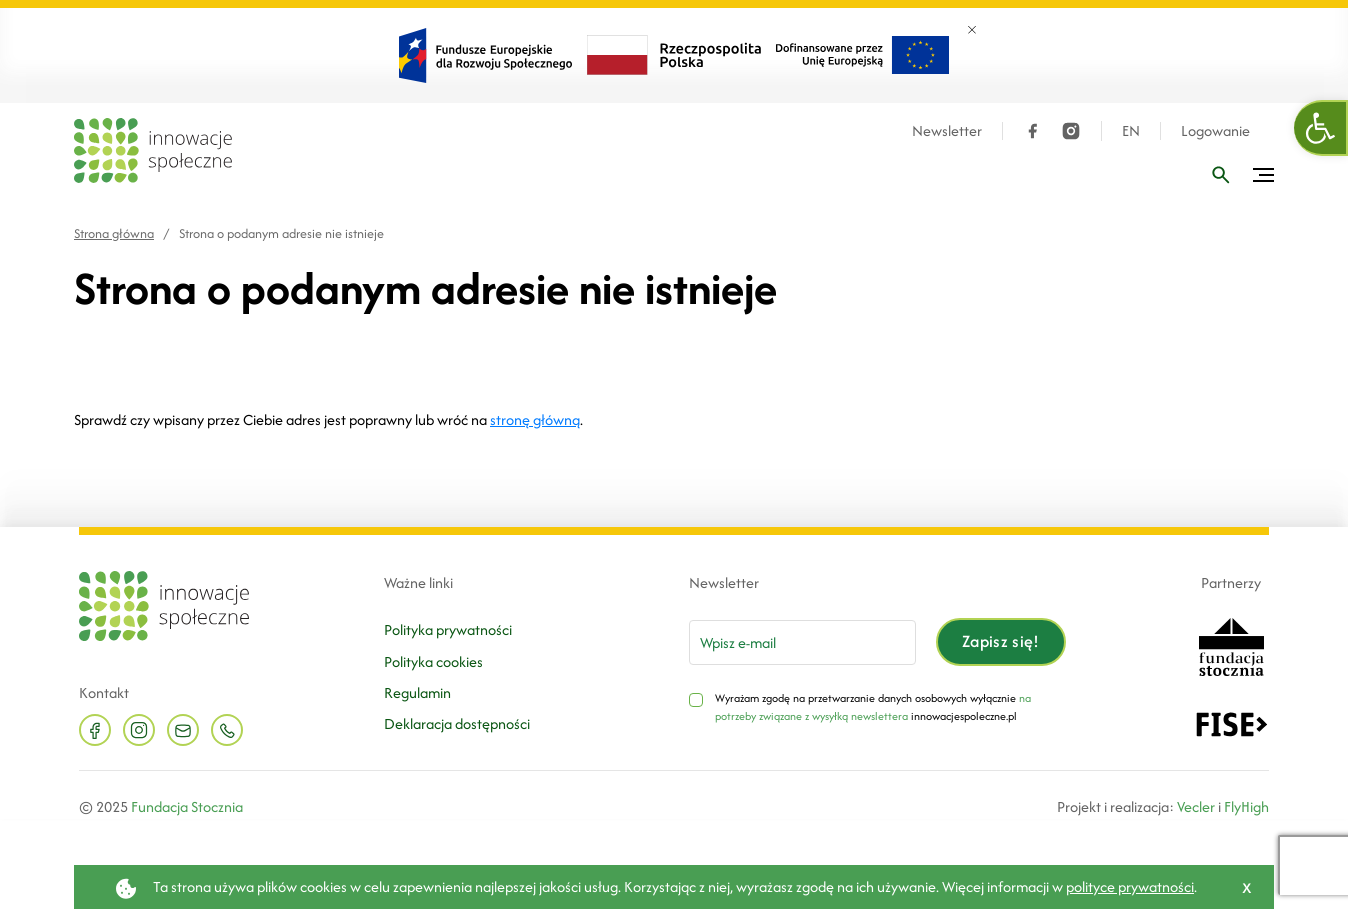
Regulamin (417, 692)
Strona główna (114, 233)
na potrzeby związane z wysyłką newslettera (873, 707)
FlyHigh (1246, 806)
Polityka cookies (433, 661)
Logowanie (1215, 131)
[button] (1321, 128)
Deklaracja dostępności (457, 723)
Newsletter (947, 131)
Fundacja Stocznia (187, 806)
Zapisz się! (1001, 641)
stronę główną (535, 419)
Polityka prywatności (448, 629)
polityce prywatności (1130, 886)
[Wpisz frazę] (1221, 175)
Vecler (1196, 806)
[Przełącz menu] (1263, 175)
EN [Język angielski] (1131, 131)
